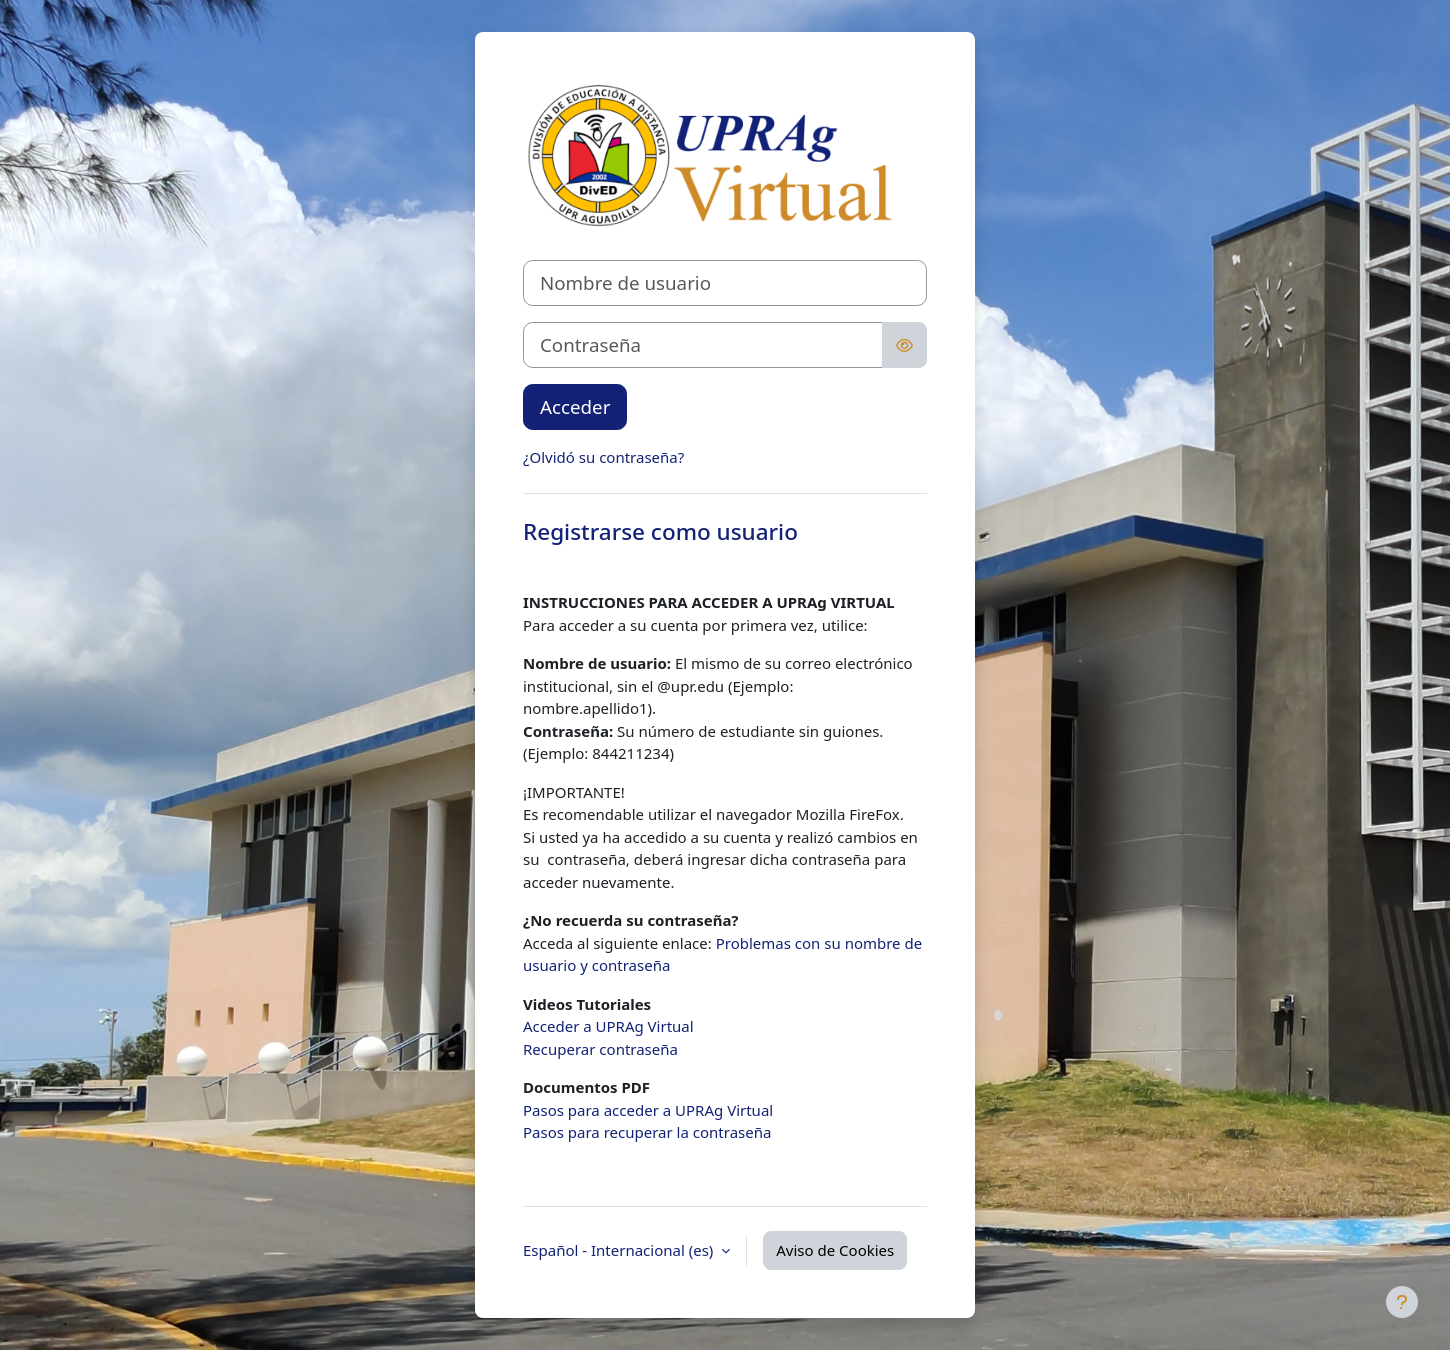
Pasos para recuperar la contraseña (647, 1132)
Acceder (575, 406)
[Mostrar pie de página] (1402, 1302)
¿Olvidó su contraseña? (603, 457)
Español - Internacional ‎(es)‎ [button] (620, 1250)
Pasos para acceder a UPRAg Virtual (648, 1110)
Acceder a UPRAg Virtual (608, 1026)
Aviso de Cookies (835, 1250)
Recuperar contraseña (600, 1049)
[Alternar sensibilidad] (904, 345)
